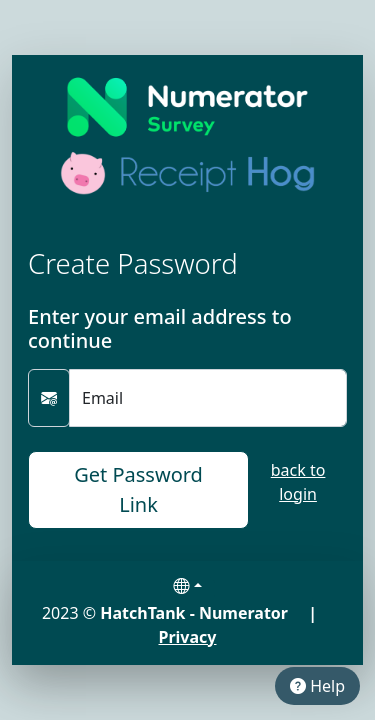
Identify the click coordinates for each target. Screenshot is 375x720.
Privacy (188, 637)
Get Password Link (138, 489)
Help (317, 686)
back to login (298, 482)
